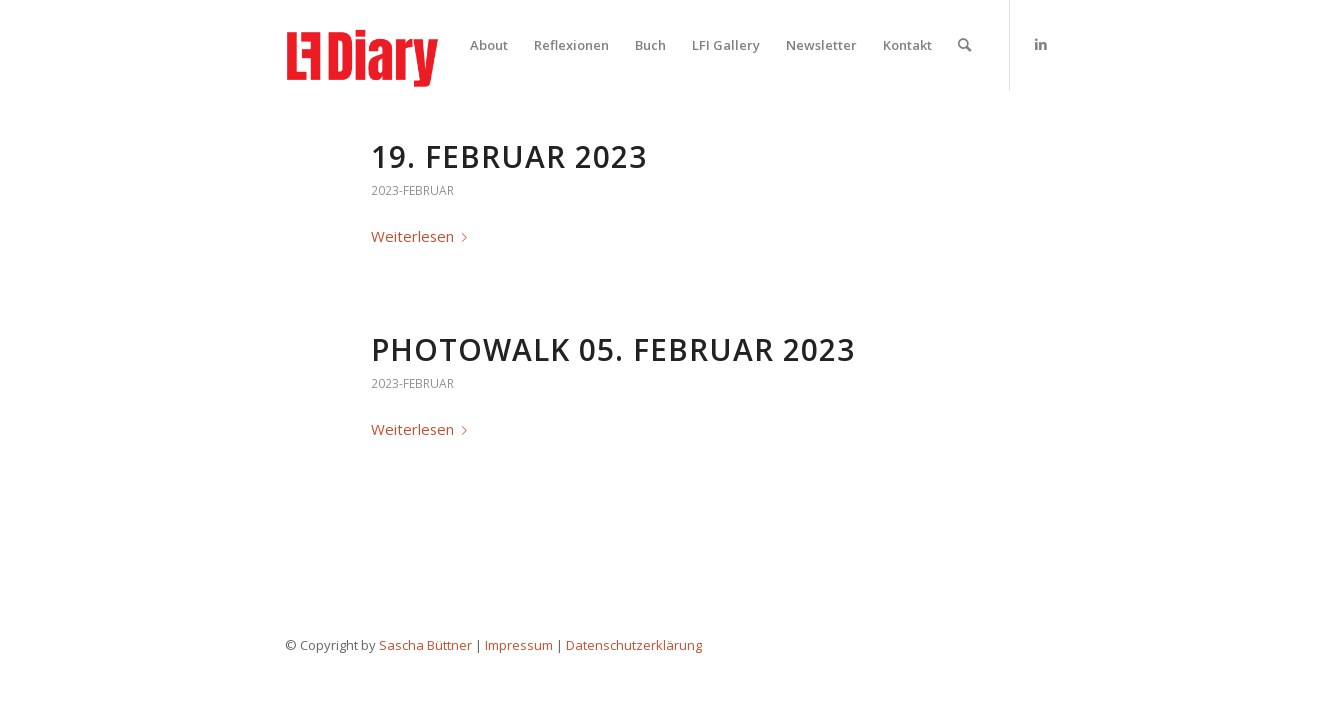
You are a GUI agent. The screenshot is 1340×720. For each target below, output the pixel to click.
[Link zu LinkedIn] (1041, 44)
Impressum (519, 645)
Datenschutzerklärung (634, 645)
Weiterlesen (423, 236)
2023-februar (412, 190)
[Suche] (964, 45)
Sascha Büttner (425, 645)
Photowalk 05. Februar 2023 (613, 349)
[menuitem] (489, 45)
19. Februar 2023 (509, 156)
